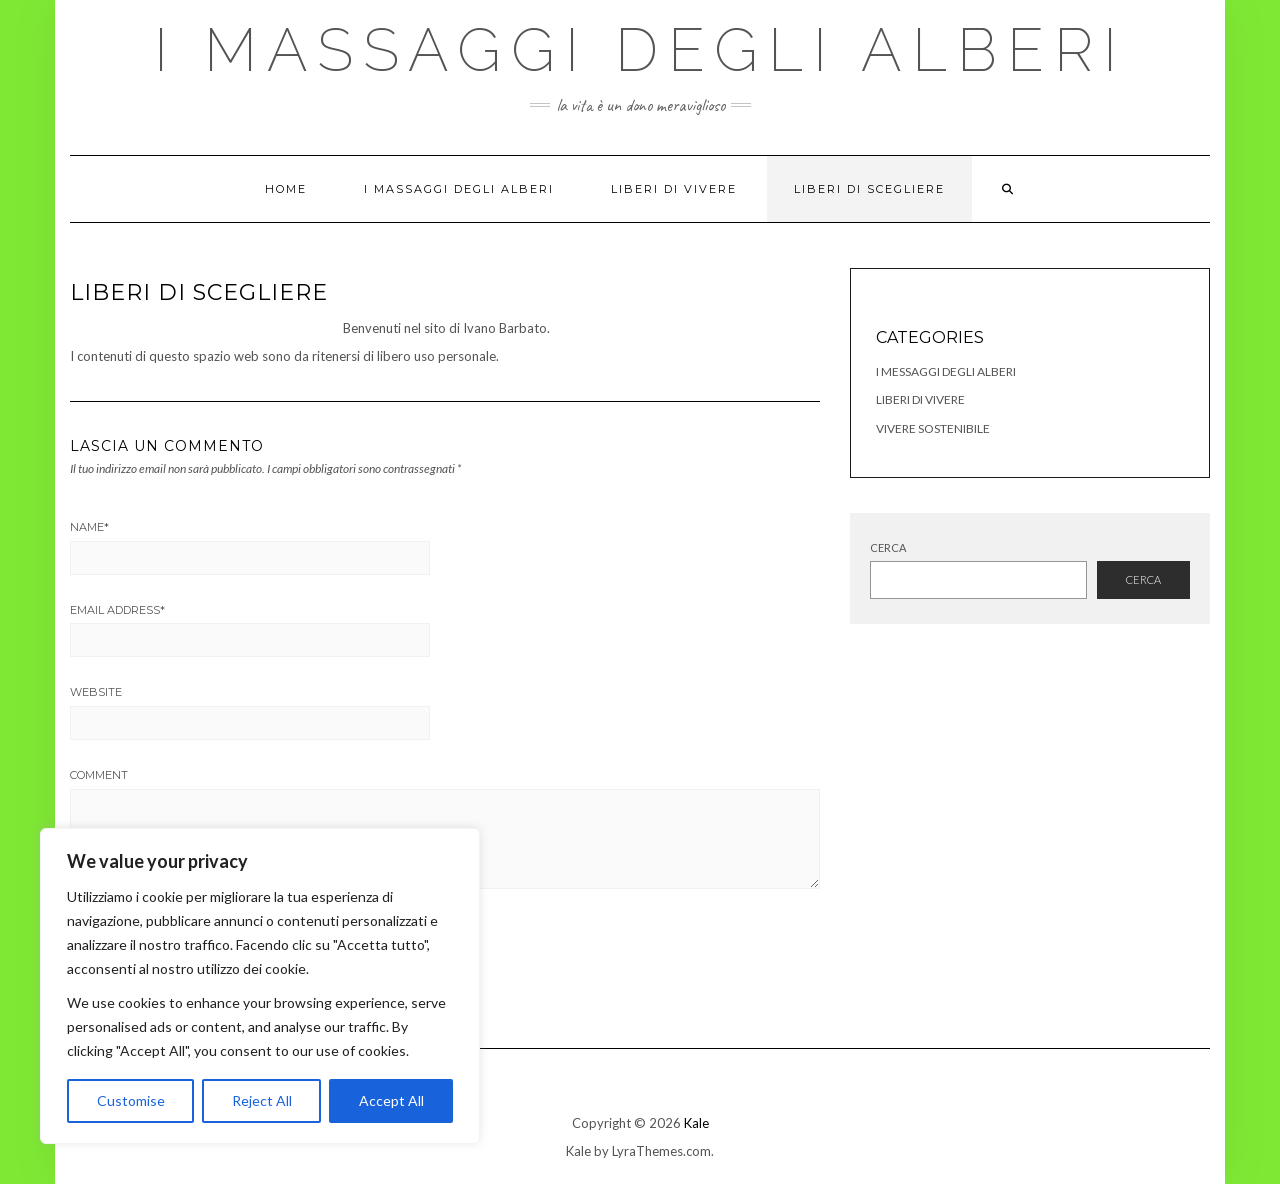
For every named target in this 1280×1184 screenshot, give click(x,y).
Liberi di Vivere (674, 189)
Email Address (117, 610)
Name (89, 527)
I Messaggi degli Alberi (946, 371)
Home (286, 189)
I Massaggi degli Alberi (640, 50)
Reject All (262, 1100)
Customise (131, 1100)
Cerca (888, 547)
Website (96, 692)
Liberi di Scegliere (869, 189)
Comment (99, 775)
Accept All (391, 1100)
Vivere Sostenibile (933, 428)
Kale (696, 1123)
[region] (260, 986)
